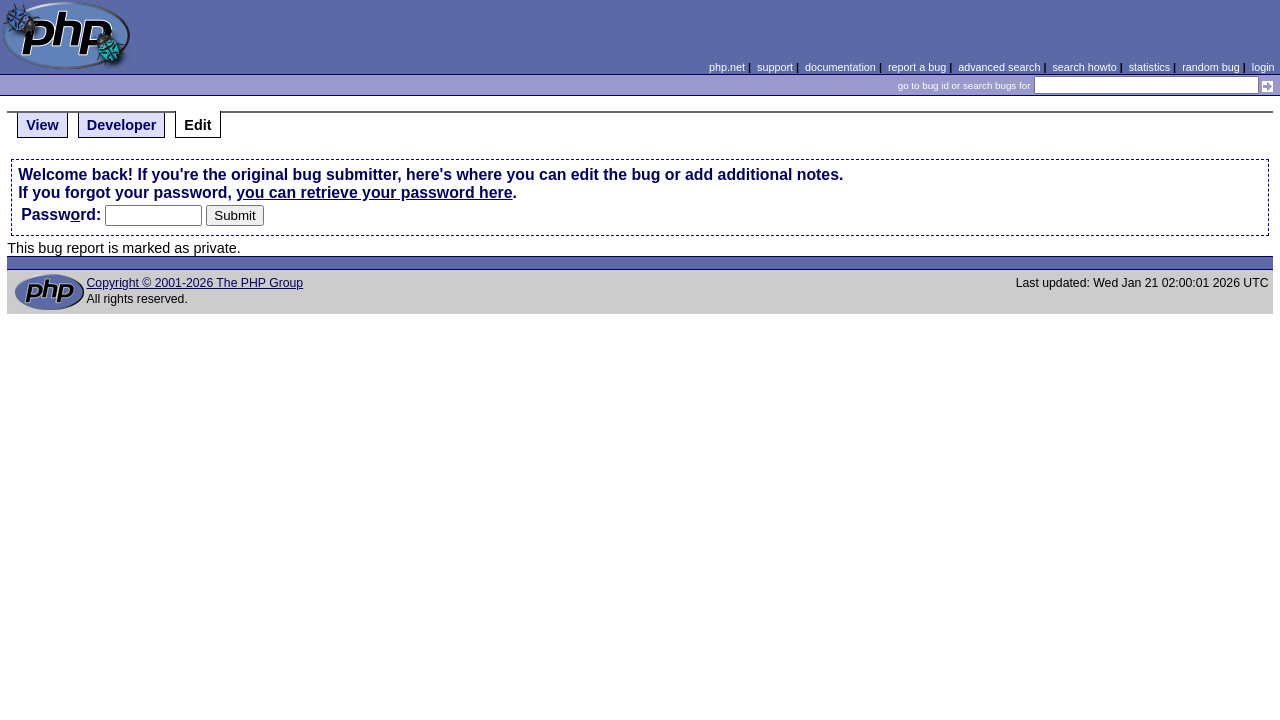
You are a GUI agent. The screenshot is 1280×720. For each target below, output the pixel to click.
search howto (1084, 67)
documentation (840, 67)
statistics (1149, 67)
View (42, 125)
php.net (727, 67)
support (775, 67)
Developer (122, 125)
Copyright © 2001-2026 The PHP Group (195, 283)
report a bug (917, 67)
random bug (1211, 67)
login (1263, 67)
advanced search (999, 67)
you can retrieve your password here (374, 192)
